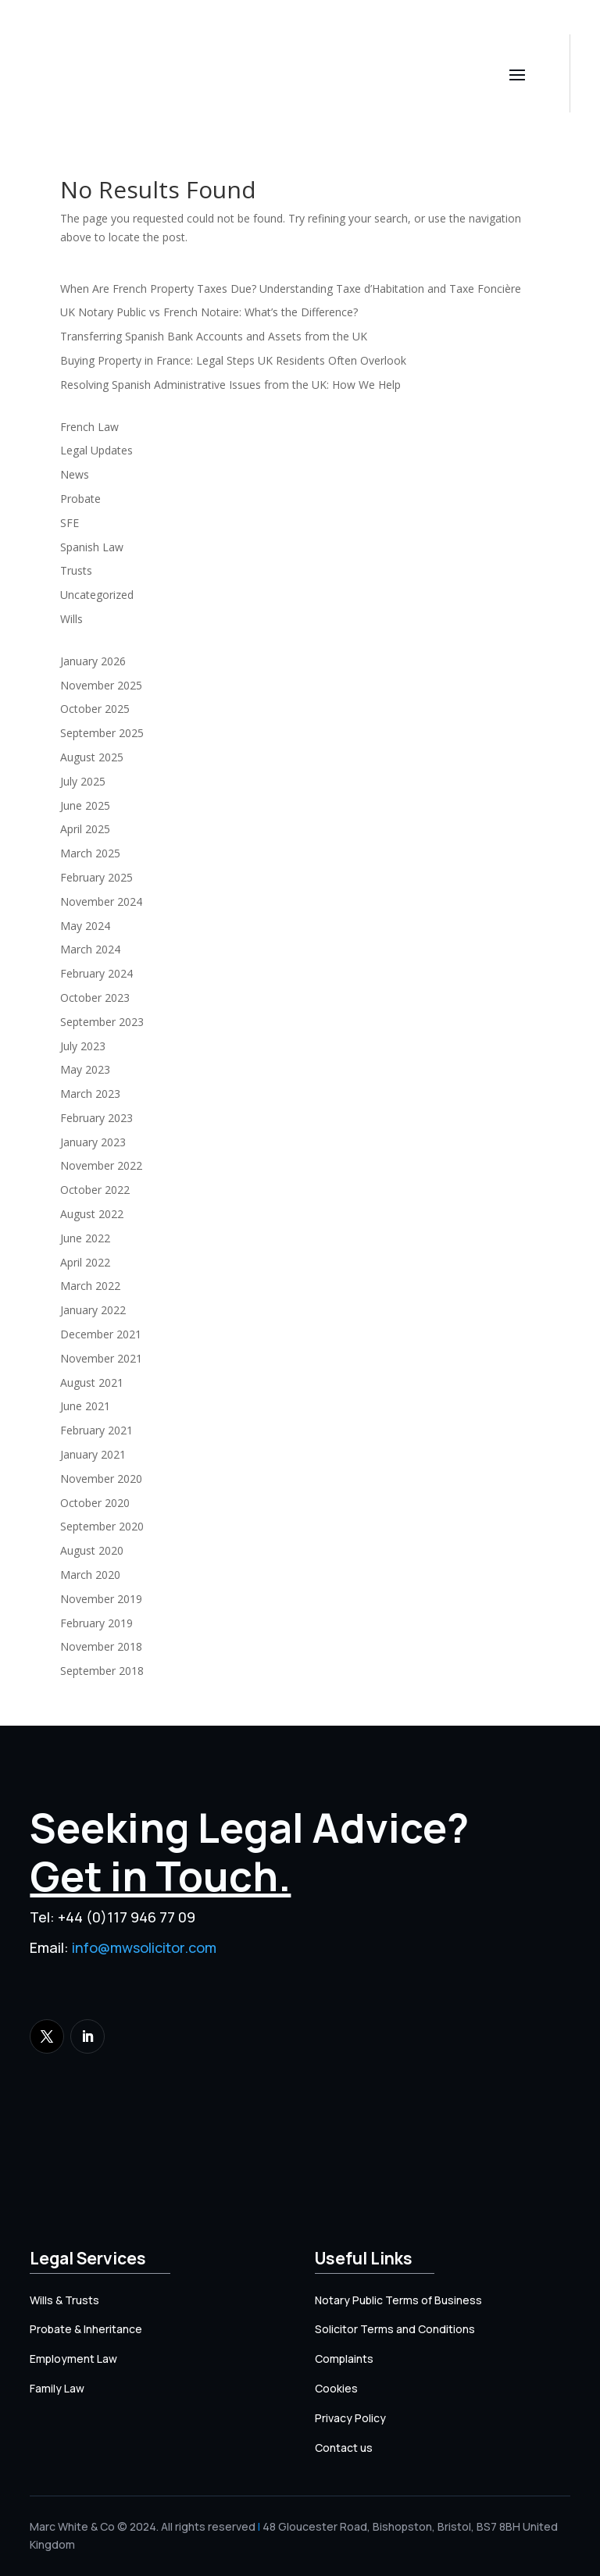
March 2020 (90, 1574)
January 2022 (93, 1309)
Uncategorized (97, 594)
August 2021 (91, 1382)
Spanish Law (91, 547)
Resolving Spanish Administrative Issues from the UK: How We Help (230, 384)
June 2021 (85, 1405)
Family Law (57, 2388)
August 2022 (91, 1213)
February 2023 (96, 1117)
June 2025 (85, 805)
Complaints (344, 2358)
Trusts (76, 570)
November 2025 (101, 685)
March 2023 (90, 1093)
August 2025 (91, 757)
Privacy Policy (350, 2417)
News (74, 474)
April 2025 (85, 828)
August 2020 (91, 1550)
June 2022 (85, 1238)
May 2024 (85, 925)
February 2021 (96, 1430)
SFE (69, 522)
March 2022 (90, 1285)
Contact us (344, 2447)
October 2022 (95, 1189)
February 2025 (96, 877)
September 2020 (102, 1526)
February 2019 (96, 1623)
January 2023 (93, 1142)
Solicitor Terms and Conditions (395, 2328)
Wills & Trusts (64, 2300)
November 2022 (101, 1165)
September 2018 (102, 1670)
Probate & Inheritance (86, 2328)
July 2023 (82, 1046)
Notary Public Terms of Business (398, 2300)
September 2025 (102, 732)
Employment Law (73, 2358)
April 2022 (85, 1262)
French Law (89, 426)
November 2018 (101, 1646)
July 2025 (82, 781)
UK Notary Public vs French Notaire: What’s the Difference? (209, 312)
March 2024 (90, 949)
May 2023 (85, 1069)
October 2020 (95, 1502)
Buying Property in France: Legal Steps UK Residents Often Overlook (233, 360)
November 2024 (101, 901)
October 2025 (95, 708)
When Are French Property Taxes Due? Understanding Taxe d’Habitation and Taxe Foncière (290, 288)
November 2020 (101, 1478)
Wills (71, 618)
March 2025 (90, 853)
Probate (80, 498)
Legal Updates (96, 450)
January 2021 (93, 1454)
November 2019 (101, 1598)
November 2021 (101, 1358)
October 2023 (95, 997)
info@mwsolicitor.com (144, 1947)
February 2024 (96, 973)
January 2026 (93, 661)
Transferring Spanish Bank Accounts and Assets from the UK (213, 336)
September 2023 (102, 1021)
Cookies (336, 2388)
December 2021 (100, 1334)
